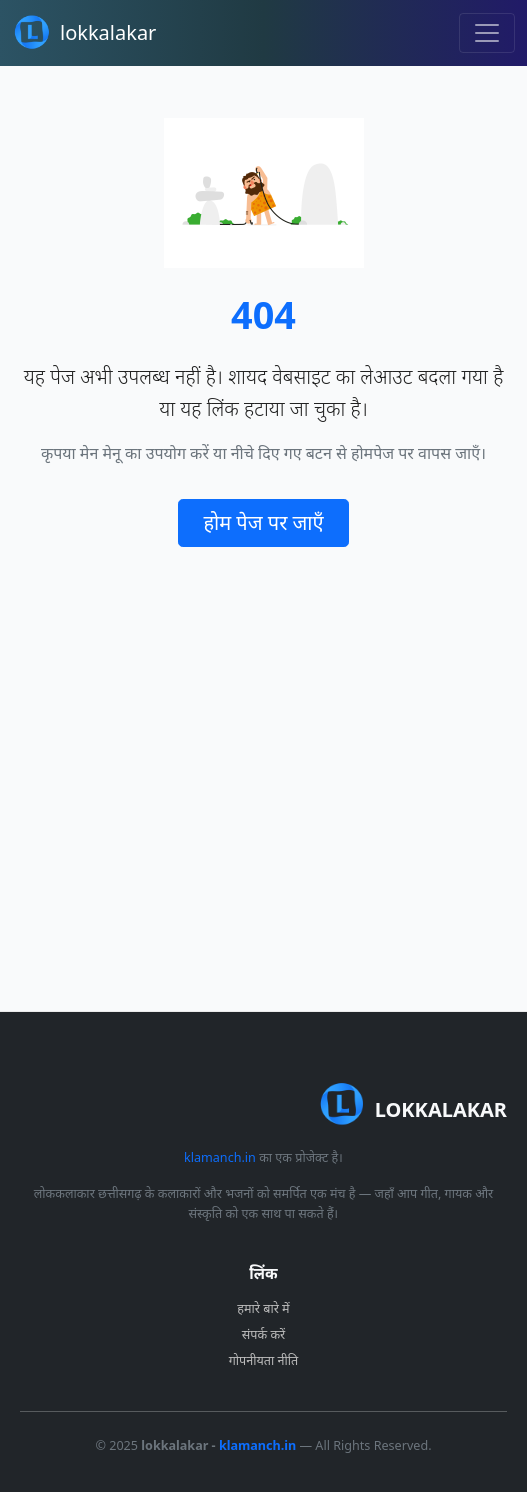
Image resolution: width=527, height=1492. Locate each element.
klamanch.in (220, 1157)
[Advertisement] (263, 779)
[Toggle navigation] (487, 33)
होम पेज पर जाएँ (263, 522)
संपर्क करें (263, 1334)
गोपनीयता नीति (263, 1360)
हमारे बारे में (263, 1308)
